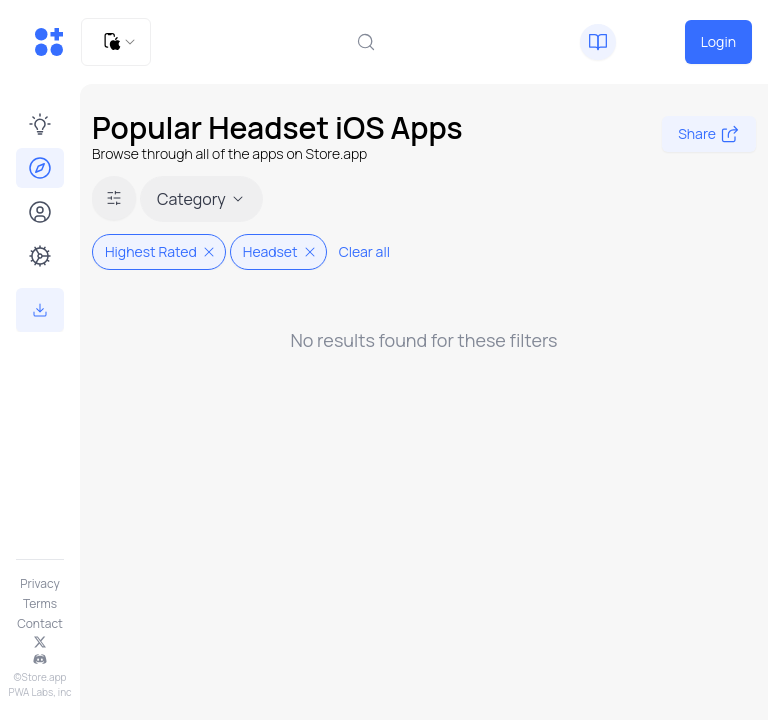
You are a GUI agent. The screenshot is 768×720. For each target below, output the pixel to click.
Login (718, 41)
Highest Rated (161, 251)
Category (201, 199)
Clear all (364, 251)
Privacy (40, 584)
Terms (40, 604)
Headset (280, 251)
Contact (40, 624)
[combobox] (116, 42)
